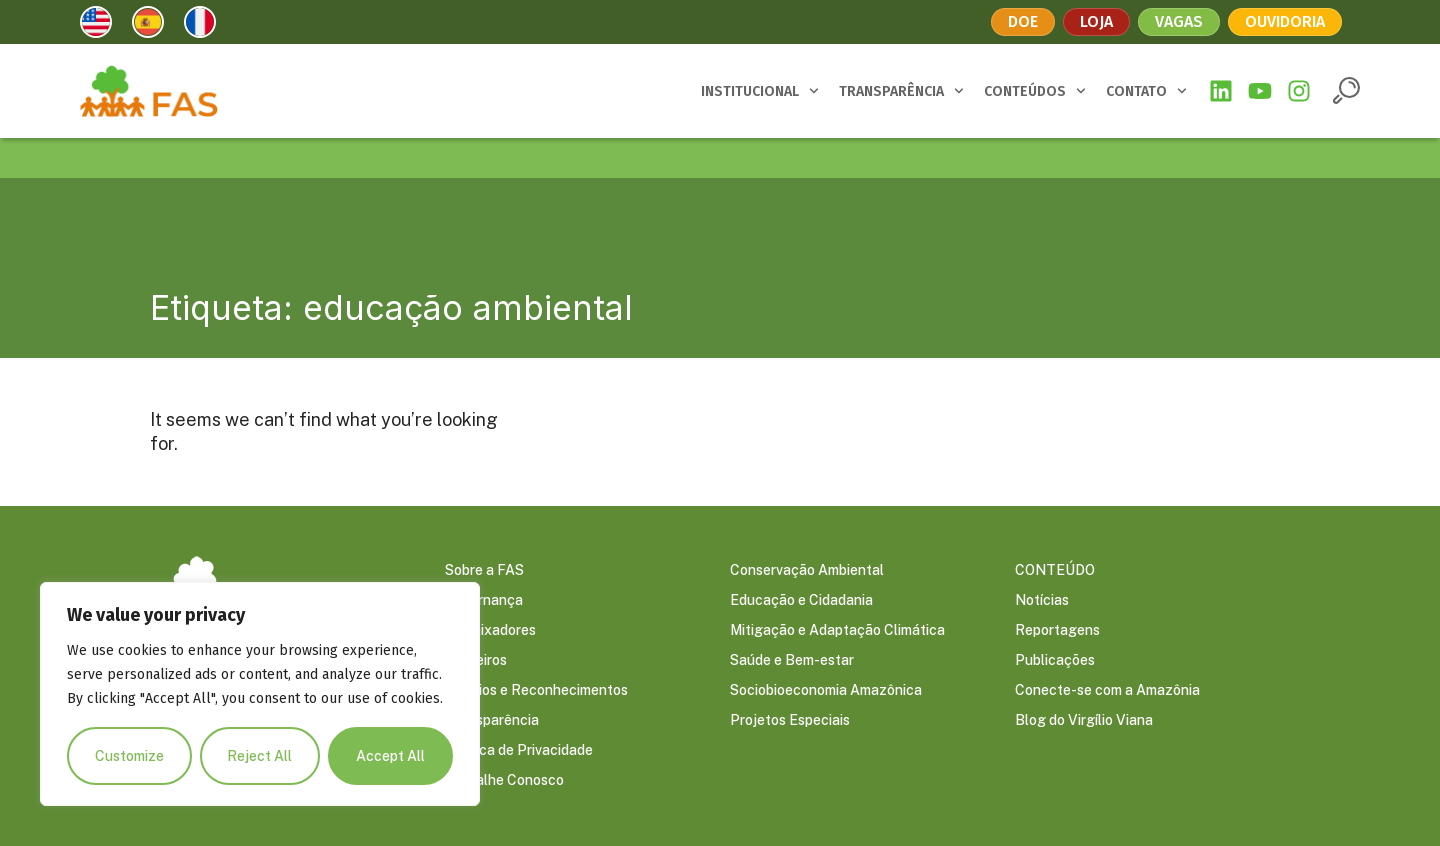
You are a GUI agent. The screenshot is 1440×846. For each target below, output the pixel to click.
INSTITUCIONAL (760, 91)
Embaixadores (490, 631)
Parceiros (476, 661)
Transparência (492, 721)
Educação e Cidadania (801, 601)
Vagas (1179, 21)
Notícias (1042, 601)
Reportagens (1057, 631)
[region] (260, 694)
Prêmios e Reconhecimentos (536, 691)
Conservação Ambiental (807, 571)
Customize (129, 756)
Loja (1096, 21)
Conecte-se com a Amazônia (1107, 691)
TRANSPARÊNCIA (901, 91)
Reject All (260, 756)
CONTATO (1146, 91)
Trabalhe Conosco (504, 781)
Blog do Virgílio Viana (1084, 721)
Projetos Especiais (790, 721)
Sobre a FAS (484, 571)
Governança (484, 601)
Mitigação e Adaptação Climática (837, 631)
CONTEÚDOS (1035, 91)
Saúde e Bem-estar (792, 661)
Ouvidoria (1285, 21)
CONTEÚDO (1055, 571)
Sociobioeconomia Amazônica (826, 691)
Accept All (390, 756)
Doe (1023, 21)
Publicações (1055, 661)
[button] (1346, 90)
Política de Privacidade (519, 751)
